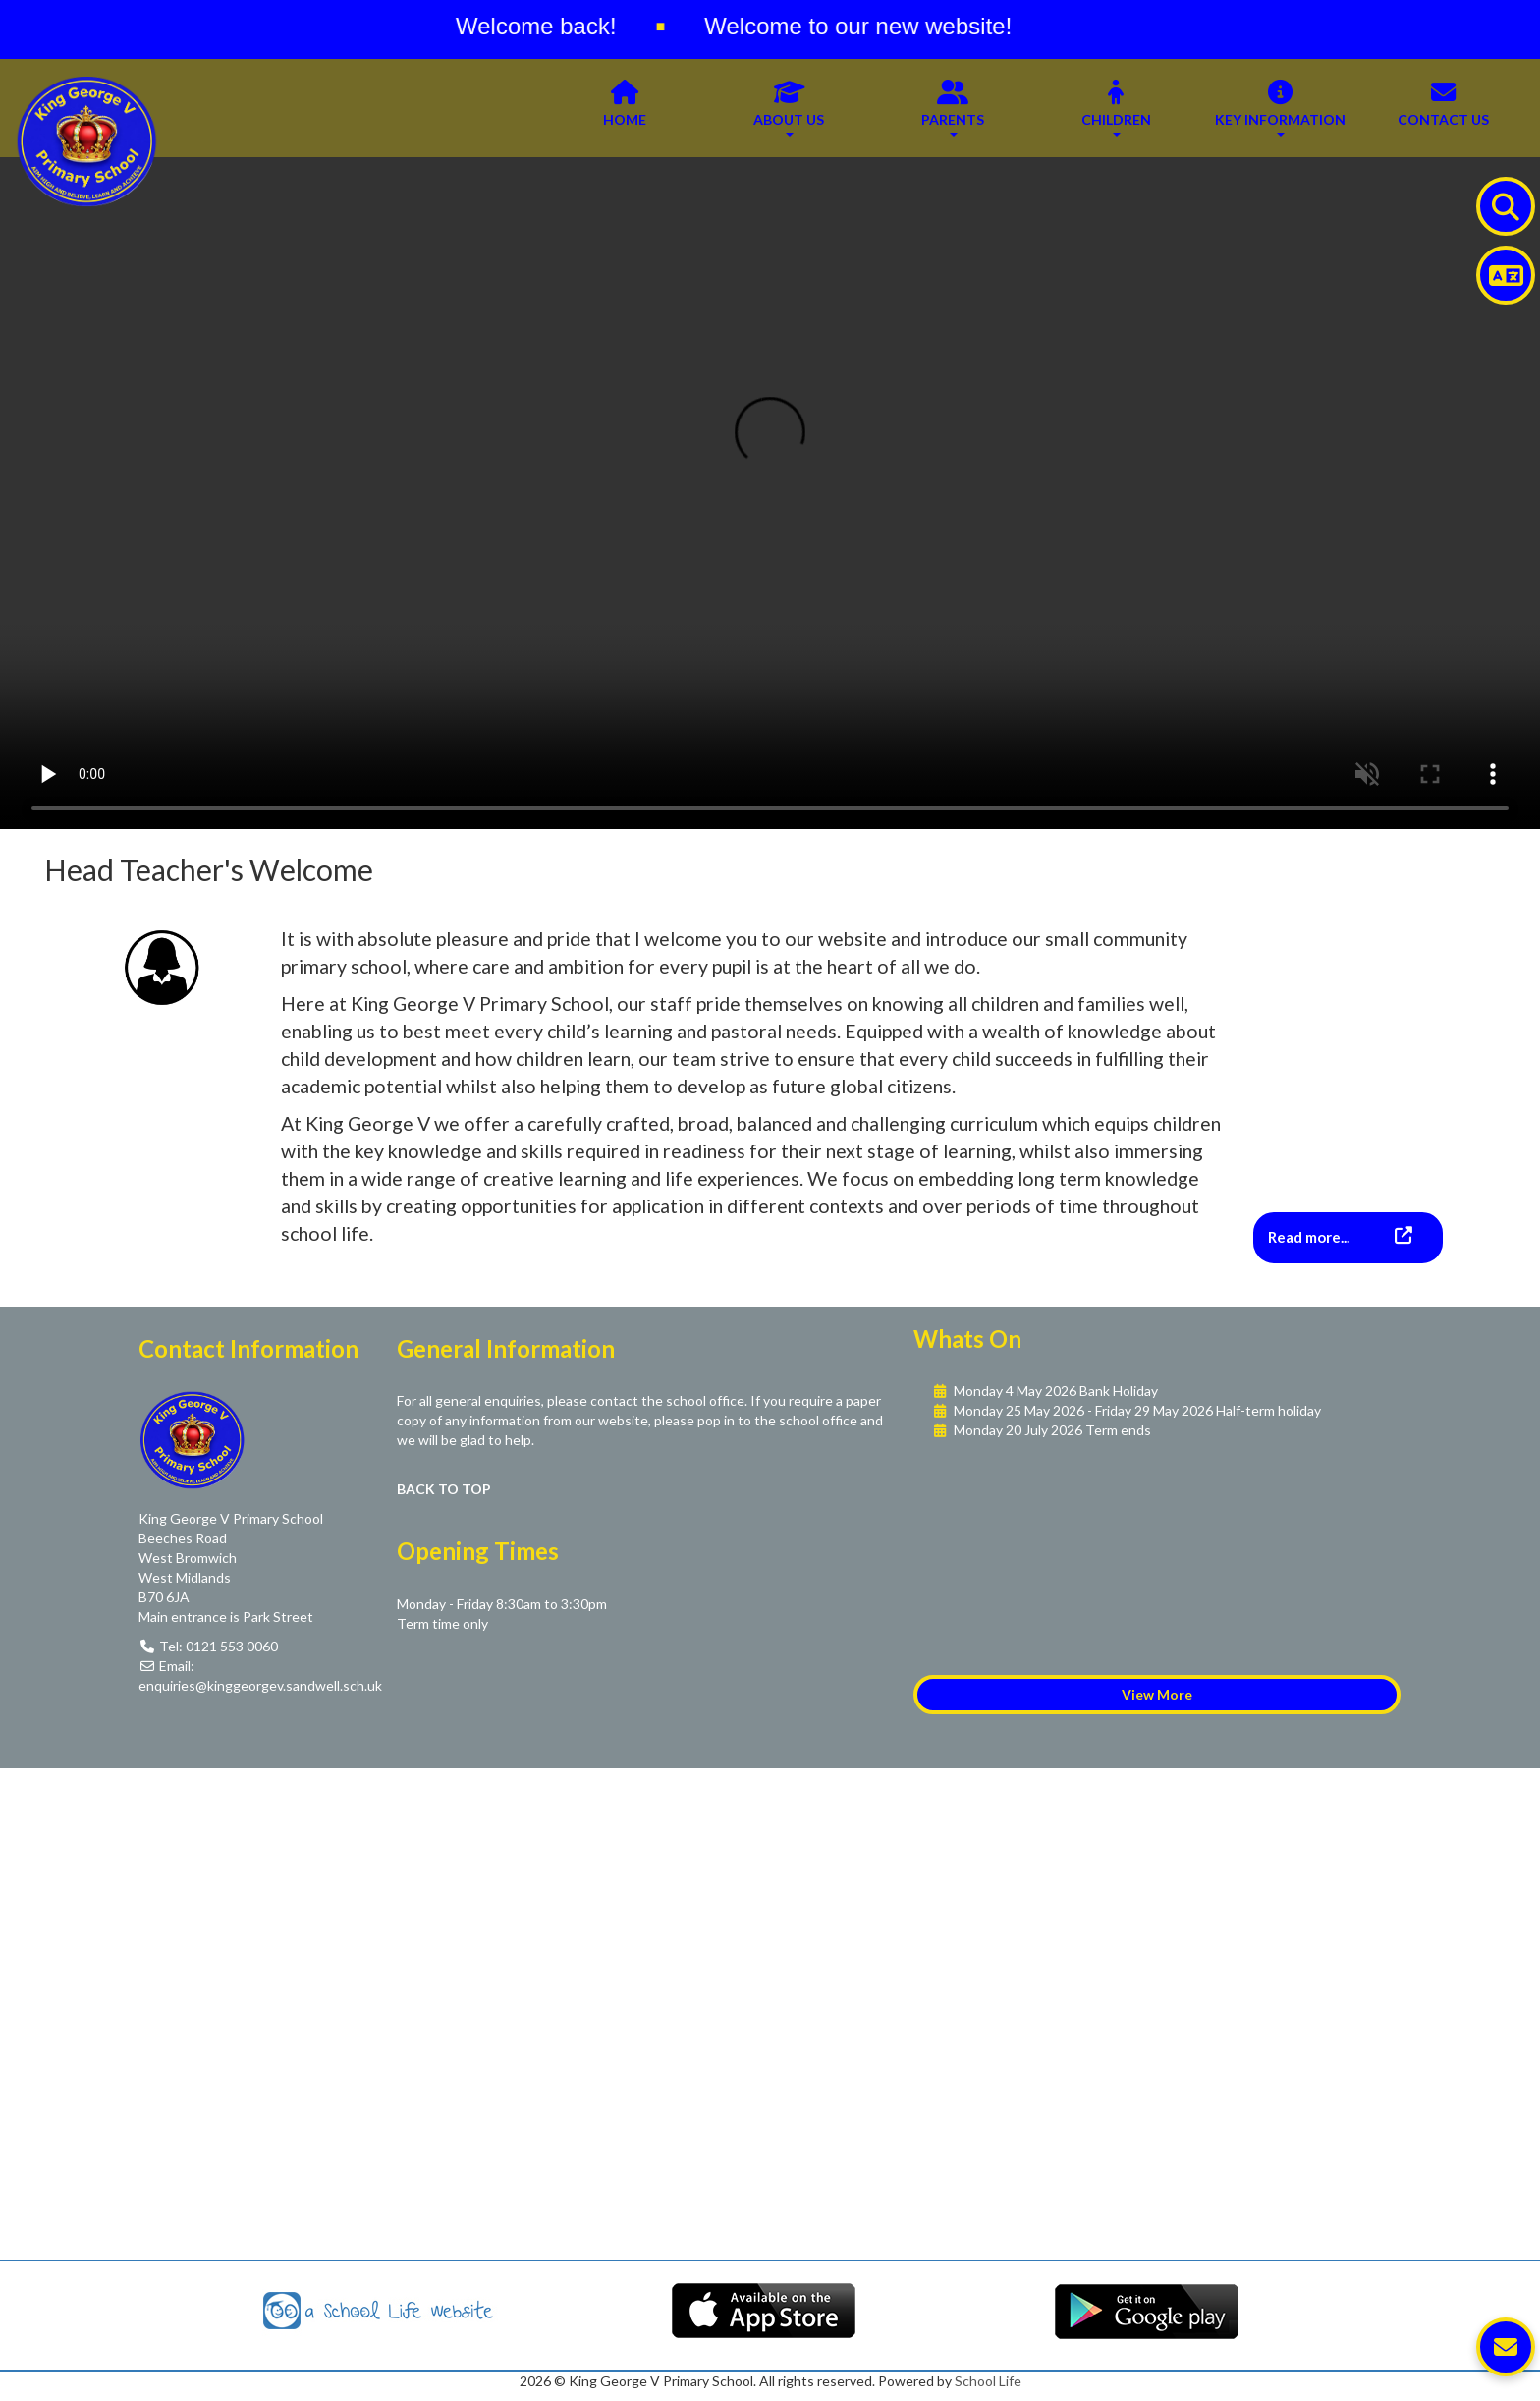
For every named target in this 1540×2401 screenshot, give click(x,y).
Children (1116, 107)
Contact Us (1443, 107)
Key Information (1280, 107)
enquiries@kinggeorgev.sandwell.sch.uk (260, 1685)
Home (624, 107)
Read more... (1310, 1237)
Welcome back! (551, 26)
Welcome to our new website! (873, 26)
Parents (952, 107)
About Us (788, 107)
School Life (988, 2381)
